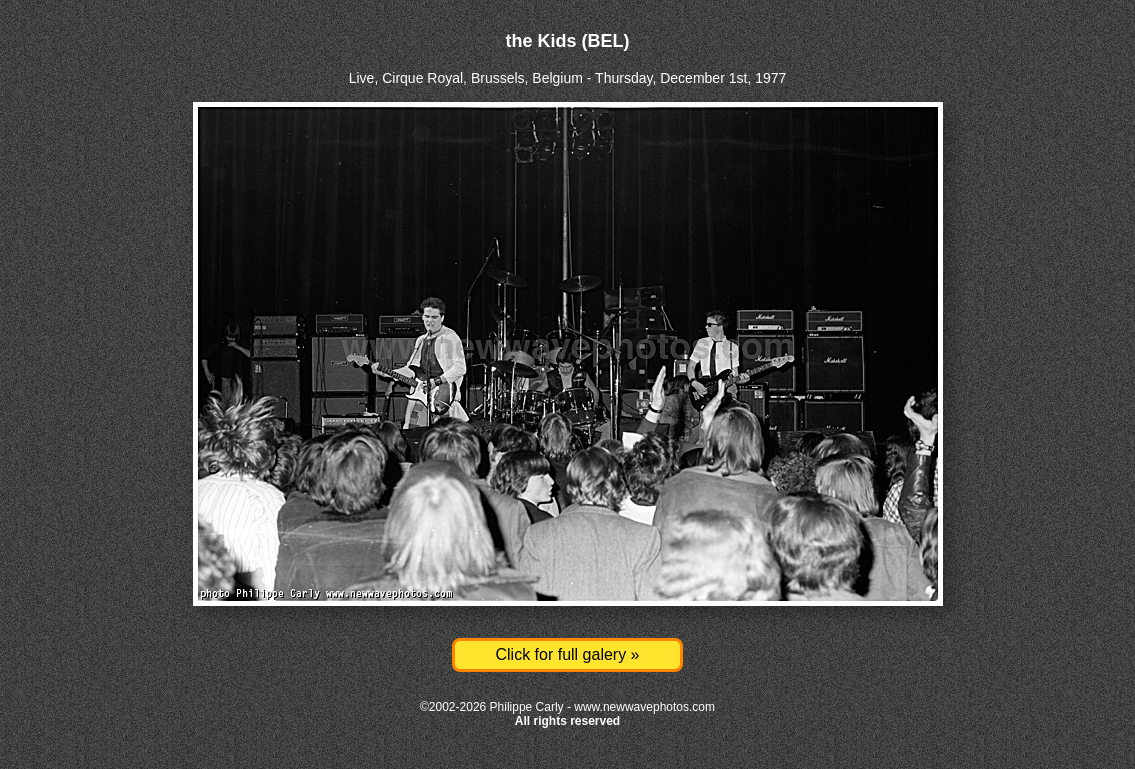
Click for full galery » (567, 654)
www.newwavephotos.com (644, 707)
